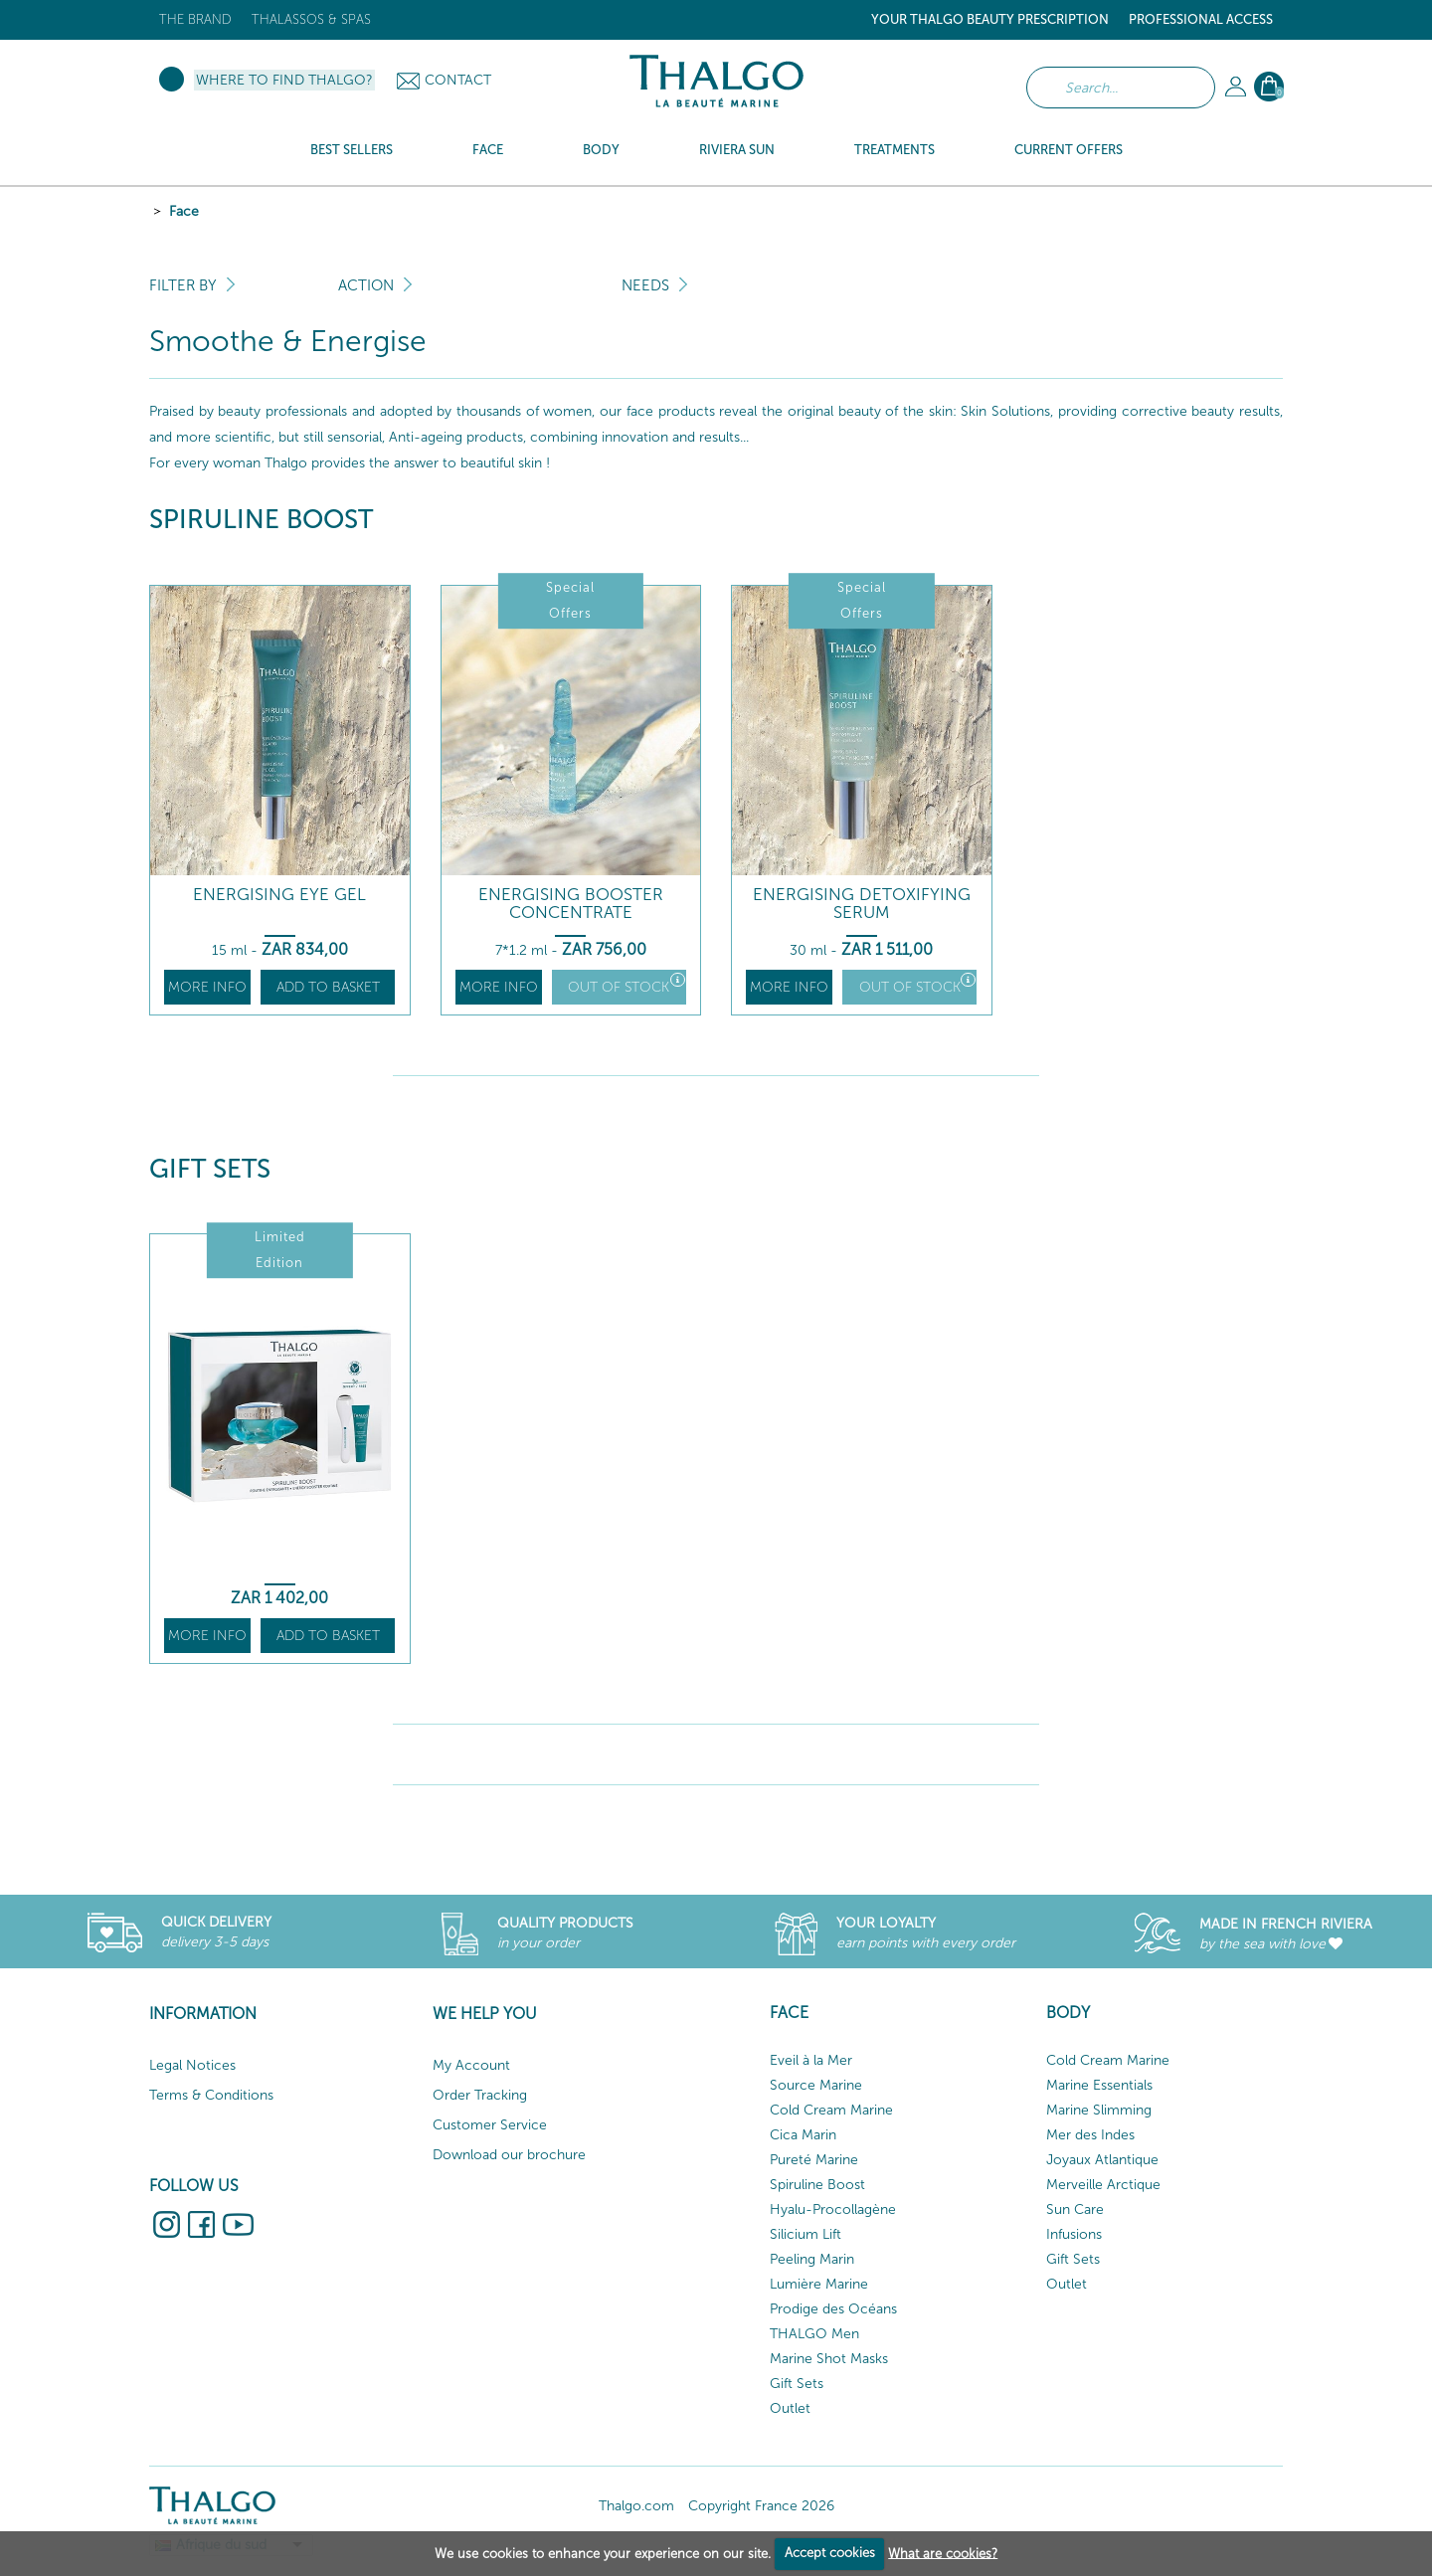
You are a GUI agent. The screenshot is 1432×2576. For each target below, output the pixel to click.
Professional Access (1201, 19)
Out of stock (626, 984)
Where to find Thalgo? (284, 80)
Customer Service (490, 2124)
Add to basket (328, 987)
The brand (195, 19)
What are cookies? (942, 2552)
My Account (471, 2065)
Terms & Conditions (211, 2095)
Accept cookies (830, 2552)
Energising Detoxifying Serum (862, 903)
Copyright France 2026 (761, 2505)
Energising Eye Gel (279, 894)
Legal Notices (192, 2065)
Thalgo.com (636, 2505)
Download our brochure (509, 2154)
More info (207, 987)
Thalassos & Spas (311, 19)
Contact (458, 80)
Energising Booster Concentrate (570, 903)
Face (184, 211)
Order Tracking (480, 2095)
